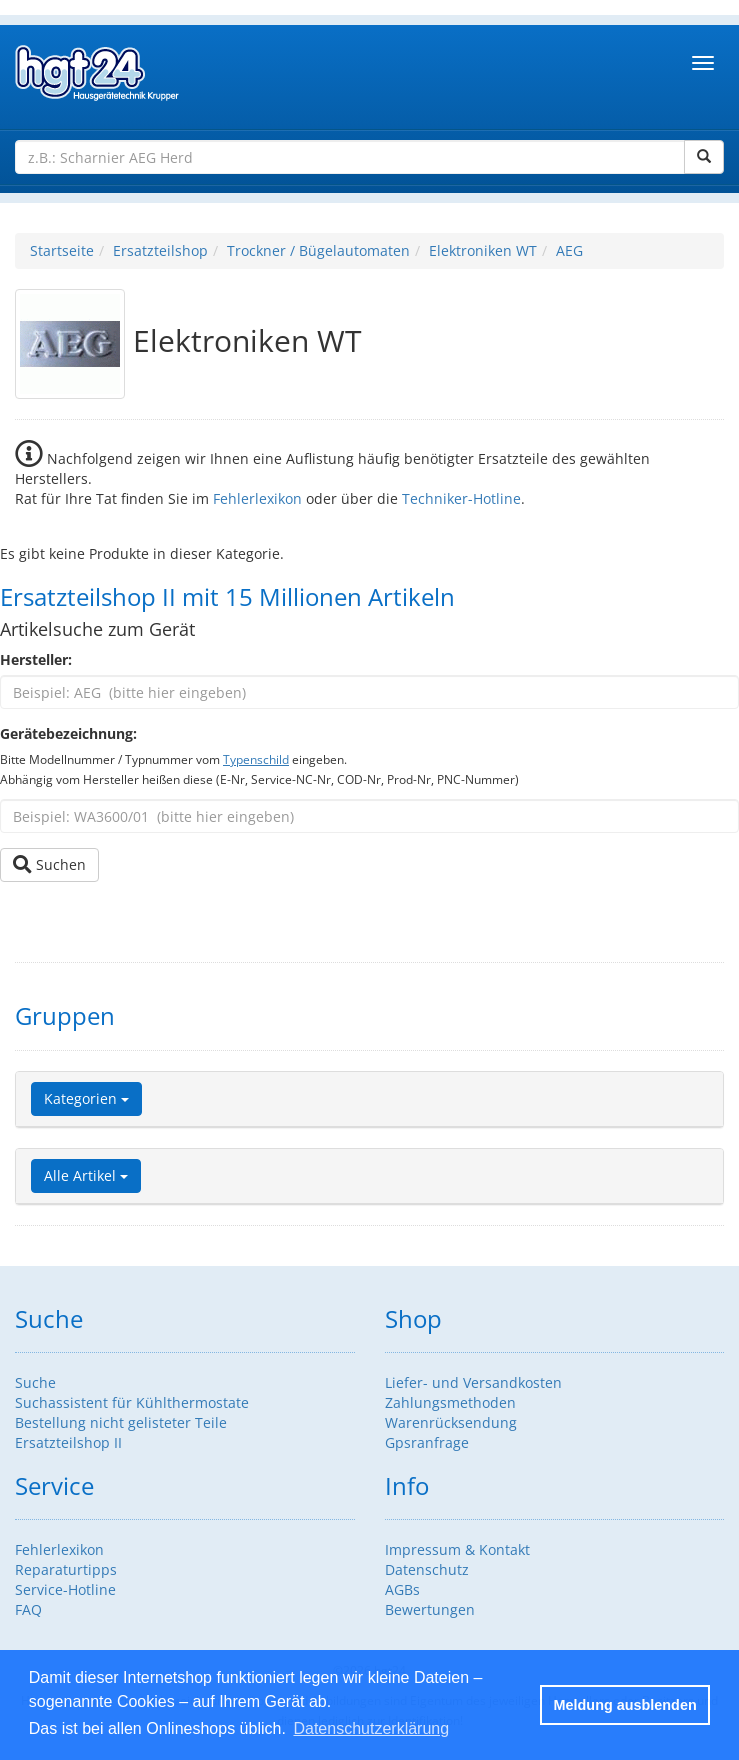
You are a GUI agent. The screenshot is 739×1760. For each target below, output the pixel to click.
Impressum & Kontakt (457, 1549)
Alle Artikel (86, 1175)
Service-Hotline (65, 1589)
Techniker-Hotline (461, 498)
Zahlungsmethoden (450, 1402)
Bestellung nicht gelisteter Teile (121, 1422)
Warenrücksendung (451, 1422)
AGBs (402, 1589)
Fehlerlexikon (257, 498)
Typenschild (256, 759)
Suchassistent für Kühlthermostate (132, 1402)
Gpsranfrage (427, 1442)
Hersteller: (36, 659)
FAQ (28, 1609)
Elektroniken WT (483, 250)
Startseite (62, 250)
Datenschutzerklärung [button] (371, 1728)
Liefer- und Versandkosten (473, 1382)
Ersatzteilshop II (68, 1442)
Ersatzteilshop (160, 250)
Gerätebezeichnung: (68, 733)
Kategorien (86, 1098)
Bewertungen (430, 1609)
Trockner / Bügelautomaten (318, 250)
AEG (569, 250)
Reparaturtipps (66, 1569)
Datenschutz (427, 1569)
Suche (35, 1382)
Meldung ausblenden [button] (625, 1705)
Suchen (49, 864)
